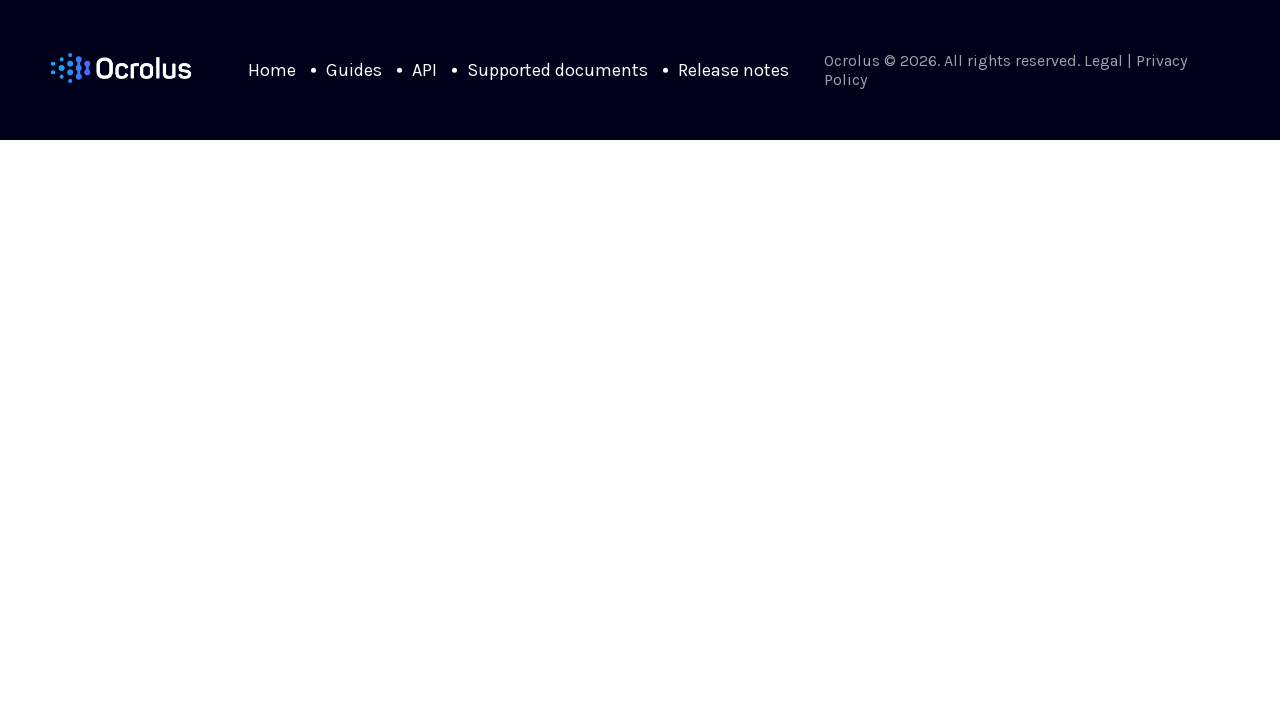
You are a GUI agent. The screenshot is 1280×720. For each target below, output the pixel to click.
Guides (354, 70)
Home (272, 70)
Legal (1103, 60)
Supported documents (557, 70)
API (424, 70)
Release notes (733, 70)
